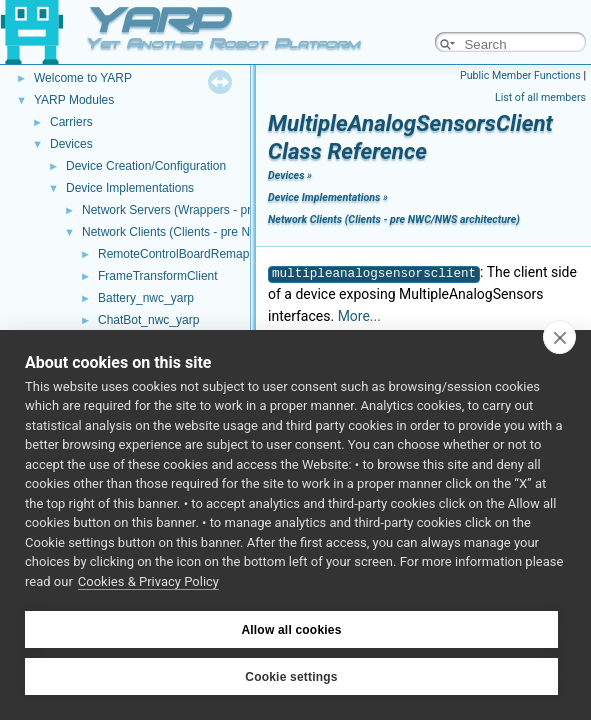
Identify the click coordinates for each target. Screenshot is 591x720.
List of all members (540, 97)
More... (359, 316)
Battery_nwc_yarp (146, 298)
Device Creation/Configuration (146, 166)
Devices (71, 144)
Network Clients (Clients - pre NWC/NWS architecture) (226, 232)
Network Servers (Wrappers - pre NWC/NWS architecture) (236, 210)
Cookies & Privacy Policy (148, 581)
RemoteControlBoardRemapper (182, 254)
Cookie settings (291, 677)
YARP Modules (74, 100)
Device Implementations (130, 188)
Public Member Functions (520, 75)
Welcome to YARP (83, 78)
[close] (559, 337)
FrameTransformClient (158, 276)
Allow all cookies (291, 630)
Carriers (71, 122)
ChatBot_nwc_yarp (148, 320)
